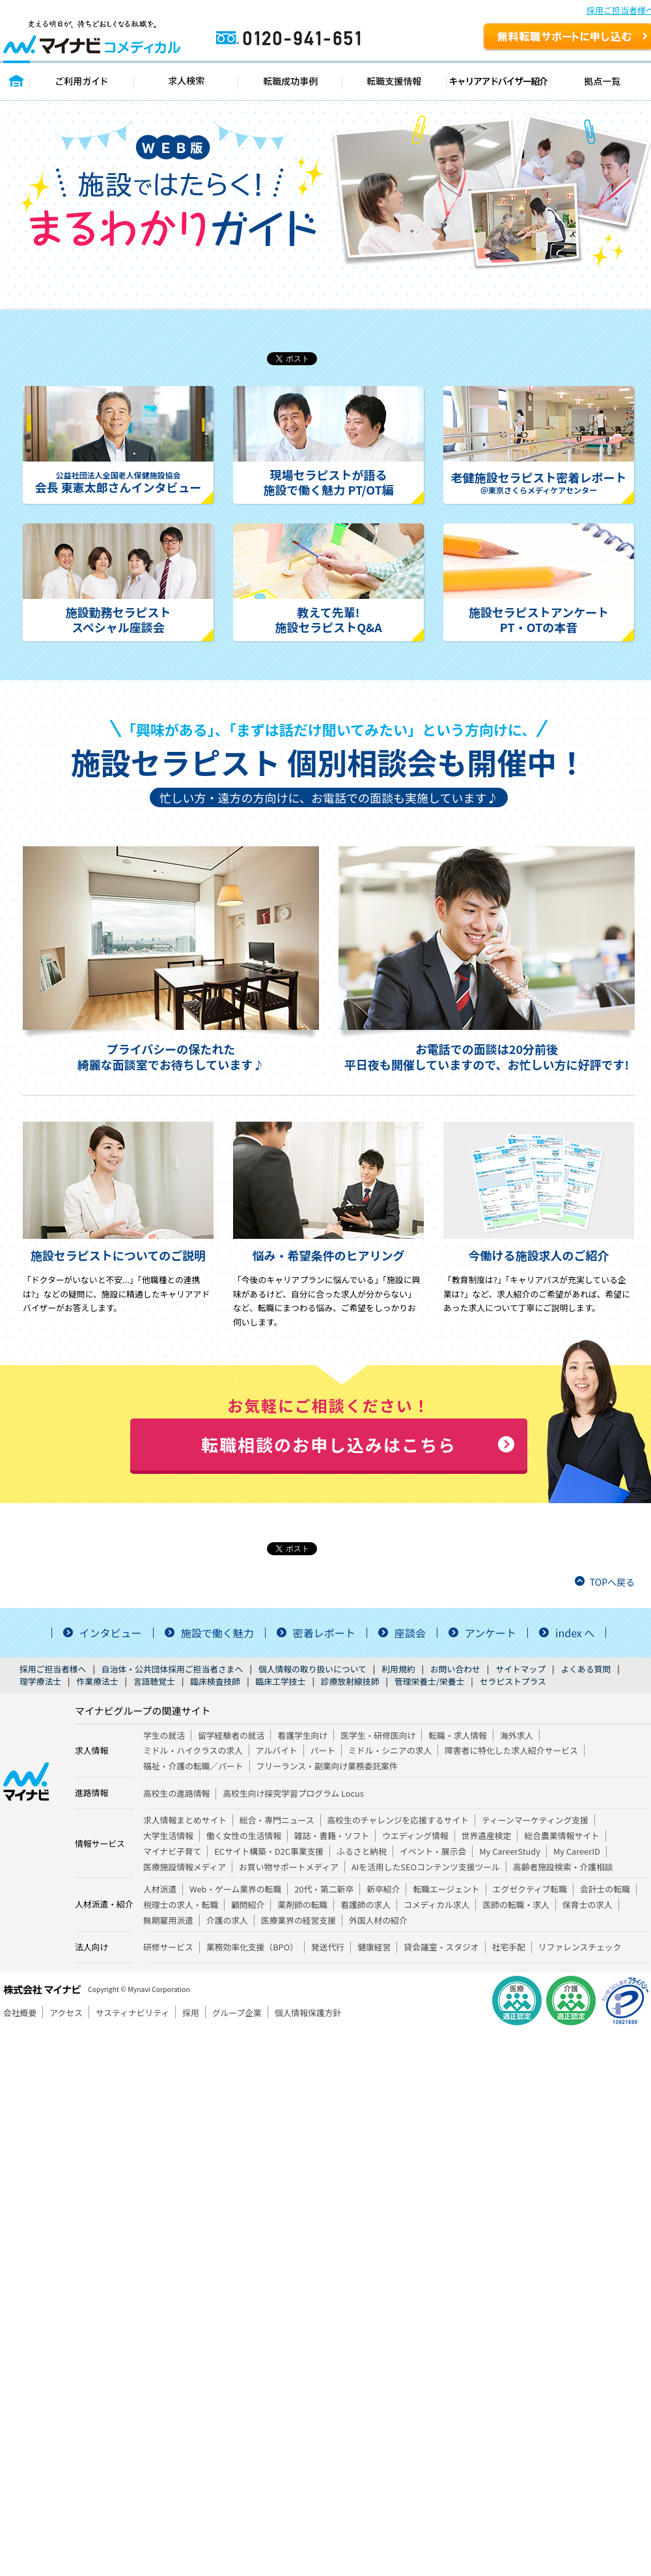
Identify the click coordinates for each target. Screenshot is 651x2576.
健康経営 (374, 1947)
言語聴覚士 (154, 1681)
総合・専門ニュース (277, 1820)
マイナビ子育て (172, 1851)
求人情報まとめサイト (185, 1820)
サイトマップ (520, 1669)
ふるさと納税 (362, 1851)
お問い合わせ (455, 1669)
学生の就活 (164, 1735)
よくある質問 (586, 1669)
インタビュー (110, 1632)
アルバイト (277, 1750)
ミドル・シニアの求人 (390, 1750)
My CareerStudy (509, 1851)
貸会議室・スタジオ (441, 1947)
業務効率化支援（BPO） (252, 1947)
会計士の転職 (605, 1889)
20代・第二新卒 (323, 1889)
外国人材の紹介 (378, 1920)
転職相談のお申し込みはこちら (328, 1444)
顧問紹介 (247, 1904)
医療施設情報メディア (184, 1867)
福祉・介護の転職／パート (193, 1766)
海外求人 (516, 1735)
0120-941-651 (343, 43)
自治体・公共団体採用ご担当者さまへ (172, 1669)
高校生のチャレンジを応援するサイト (398, 1820)
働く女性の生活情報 (243, 1835)
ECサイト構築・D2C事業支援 (269, 1851)
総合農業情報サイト (561, 1835)
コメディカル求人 (436, 1904)
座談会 (410, 1632)
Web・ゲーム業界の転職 (235, 1889)
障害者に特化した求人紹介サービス (511, 1750)
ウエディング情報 (415, 1835)
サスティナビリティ (132, 2012)
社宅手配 (508, 1947)
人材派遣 (159, 1889)
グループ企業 (237, 2012)
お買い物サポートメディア (289, 1867)
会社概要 (19, 2012)
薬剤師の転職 (302, 1904)
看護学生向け (302, 1735)
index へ (574, 1632)
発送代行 (327, 1947)
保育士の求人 (587, 1904)
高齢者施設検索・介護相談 (563, 1867)
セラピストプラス (513, 1681)
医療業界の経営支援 (298, 1920)
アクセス (66, 2012)
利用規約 (398, 1669)
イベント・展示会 (433, 1851)
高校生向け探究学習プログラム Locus (293, 1793)
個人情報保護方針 (308, 2012)
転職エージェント (446, 1889)
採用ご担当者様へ (53, 1669)
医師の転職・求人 (515, 1904)
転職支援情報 (394, 80)
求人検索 (186, 80)
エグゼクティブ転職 (530, 1889)
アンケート (490, 1632)
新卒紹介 (383, 1889)
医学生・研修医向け (377, 1735)
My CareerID (576, 1851)
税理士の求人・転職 (180, 1904)
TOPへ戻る (612, 1581)
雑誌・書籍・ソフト (331, 1835)
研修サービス (168, 1947)
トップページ (16, 80)
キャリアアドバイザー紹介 (499, 80)
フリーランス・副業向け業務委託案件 (327, 1766)
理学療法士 (40, 1681)
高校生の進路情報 (176, 1793)
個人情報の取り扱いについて (312, 1669)
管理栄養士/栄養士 (429, 1681)
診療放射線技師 (350, 1681)
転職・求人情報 (457, 1735)
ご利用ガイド (82, 80)
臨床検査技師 (215, 1681)
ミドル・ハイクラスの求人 (193, 1750)
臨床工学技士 (281, 1681)
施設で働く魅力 (217, 1632)
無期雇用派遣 (168, 1920)
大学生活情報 (168, 1835)
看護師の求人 (365, 1904)
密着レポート (324, 1632)
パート (323, 1750)
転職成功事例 (290, 80)
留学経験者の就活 (231, 1735)
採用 (190, 2012)
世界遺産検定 (487, 1835)
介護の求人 (227, 1920)
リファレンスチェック (580, 1947)
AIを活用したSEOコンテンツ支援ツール (426, 1867)
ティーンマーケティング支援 (535, 1820)
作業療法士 (97, 1681)
